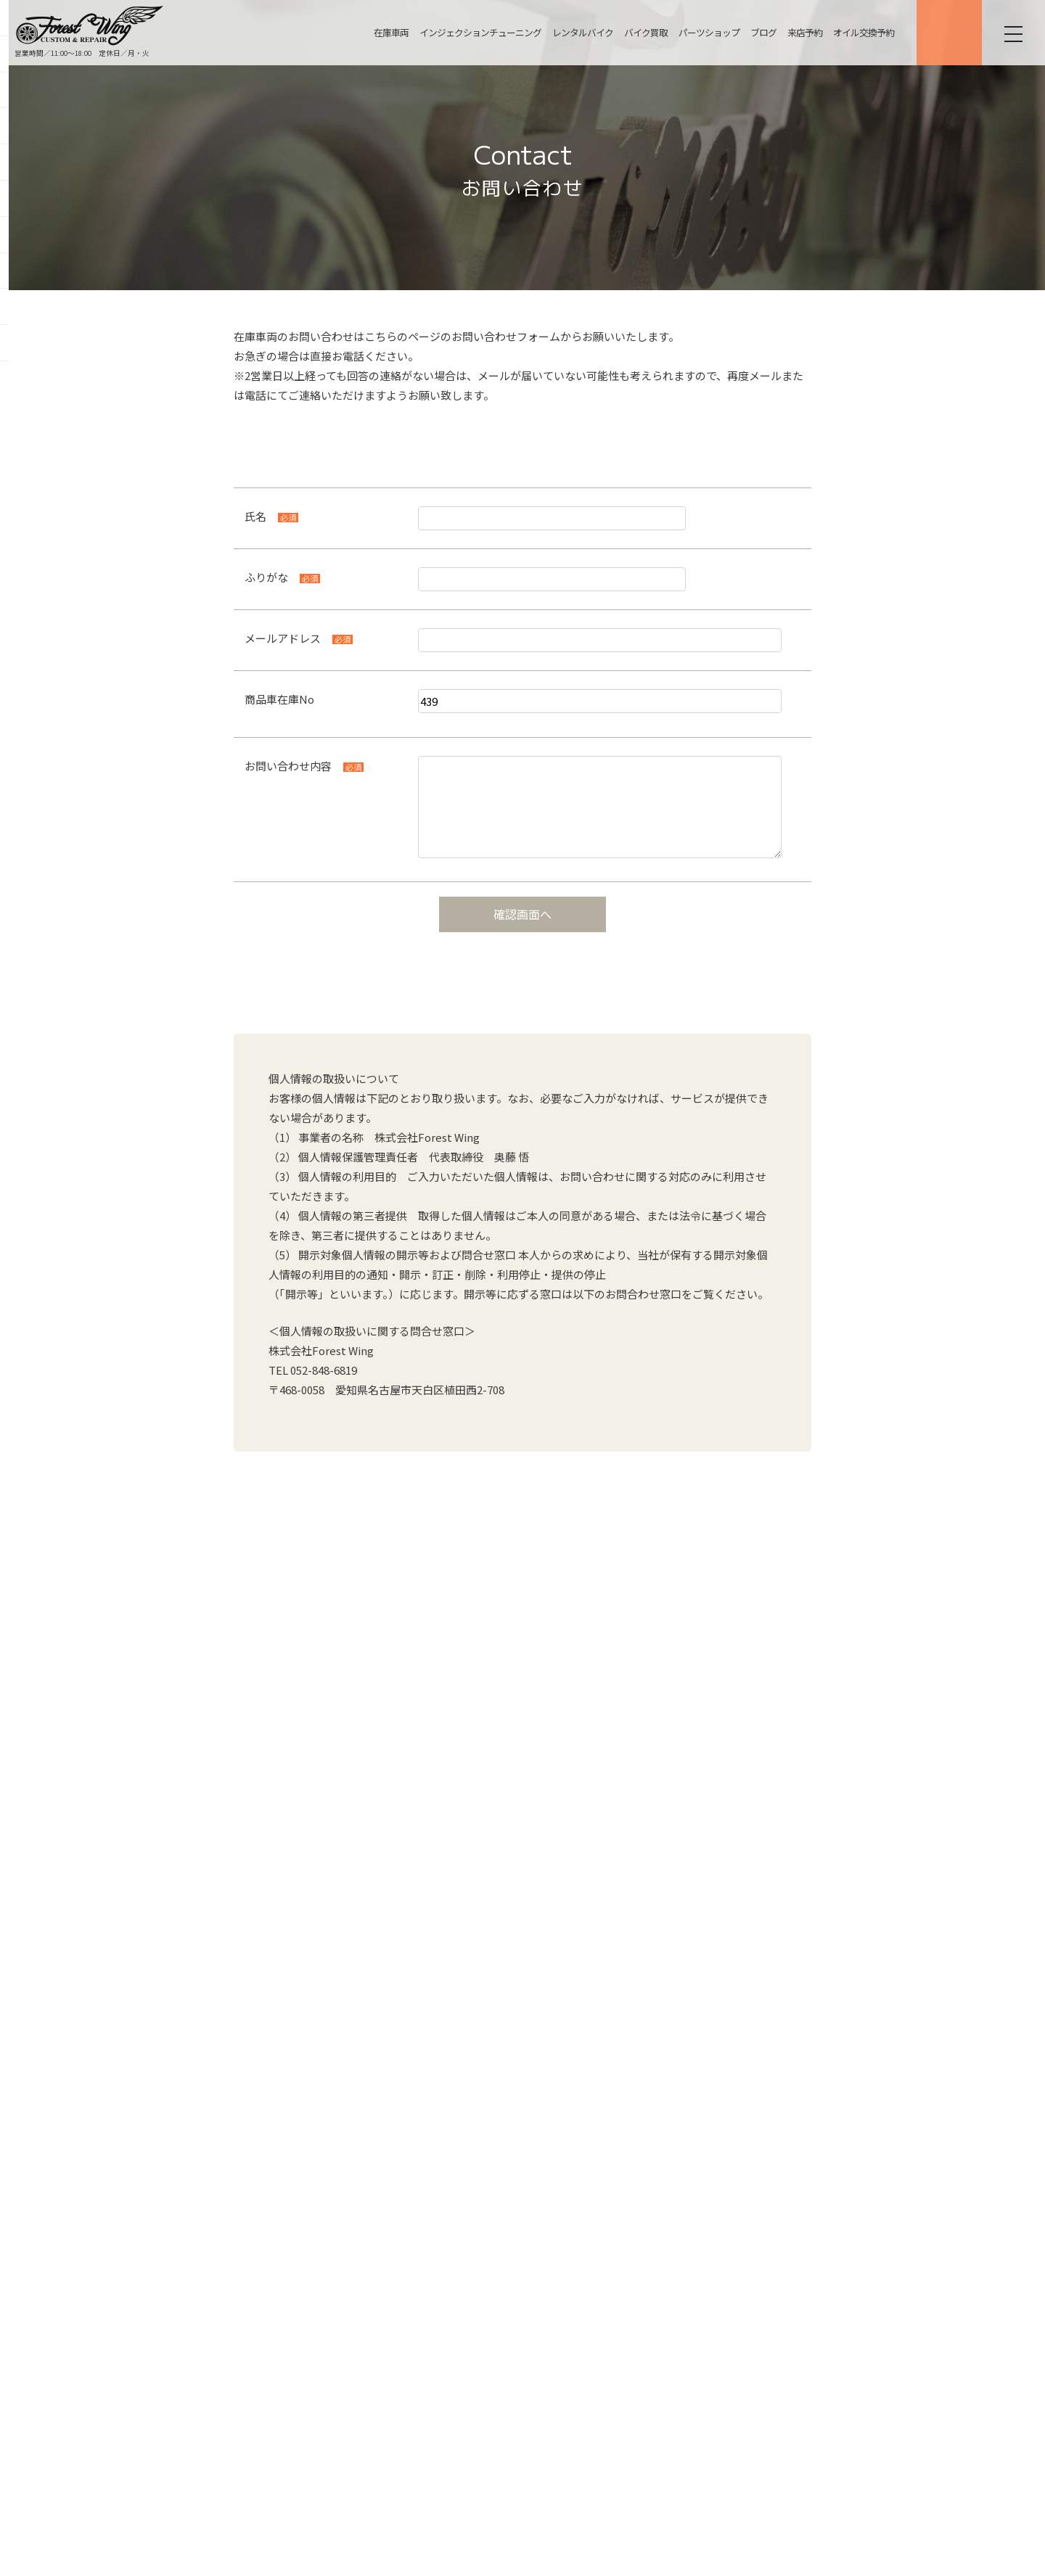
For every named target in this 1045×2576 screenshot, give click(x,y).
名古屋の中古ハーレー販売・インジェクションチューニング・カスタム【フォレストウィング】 (90, 25)
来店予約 (802, 32)
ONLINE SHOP (947, 32)
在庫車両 (389, 32)
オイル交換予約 (861, 32)
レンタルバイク (580, 32)
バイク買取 (643, 32)
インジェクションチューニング (478, 32)
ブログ (761, 32)
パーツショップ (706, 32)
